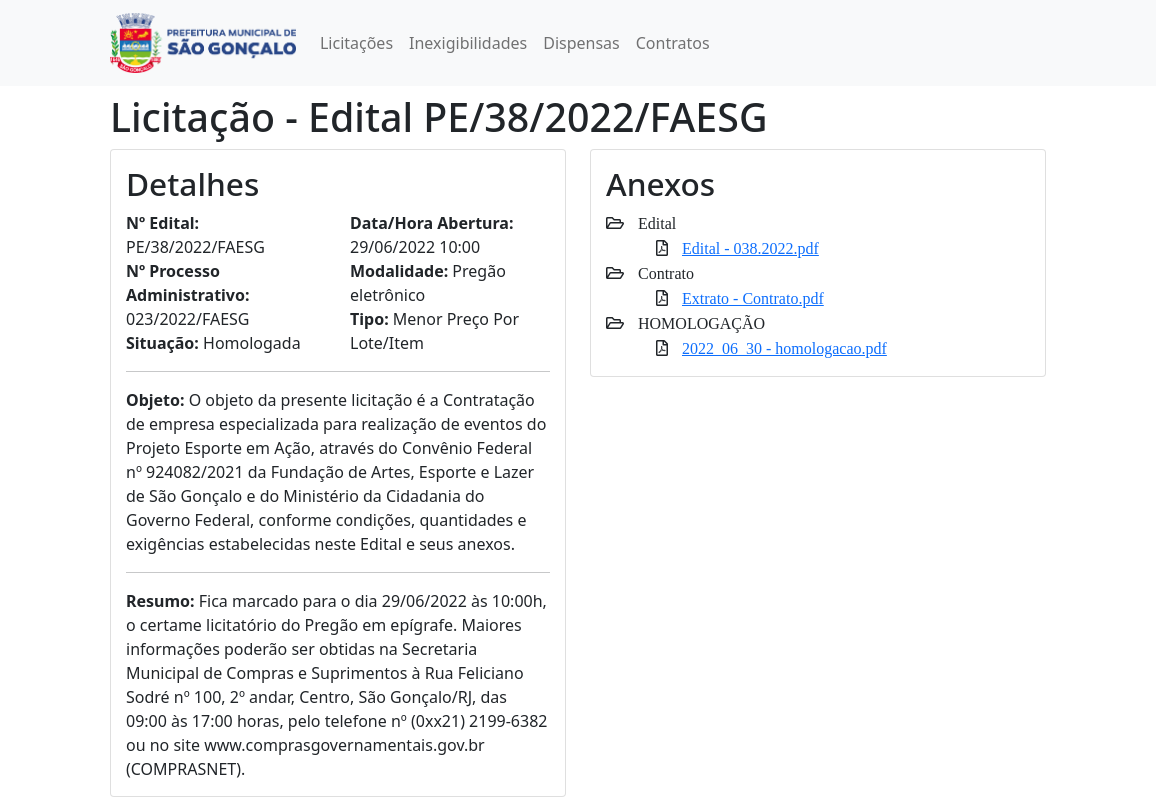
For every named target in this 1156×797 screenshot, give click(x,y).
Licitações (356, 43)
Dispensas (581, 43)
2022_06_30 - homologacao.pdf (784, 348)
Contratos (673, 43)
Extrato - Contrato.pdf (753, 298)
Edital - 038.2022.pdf (750, 248)
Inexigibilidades (468, 43)
